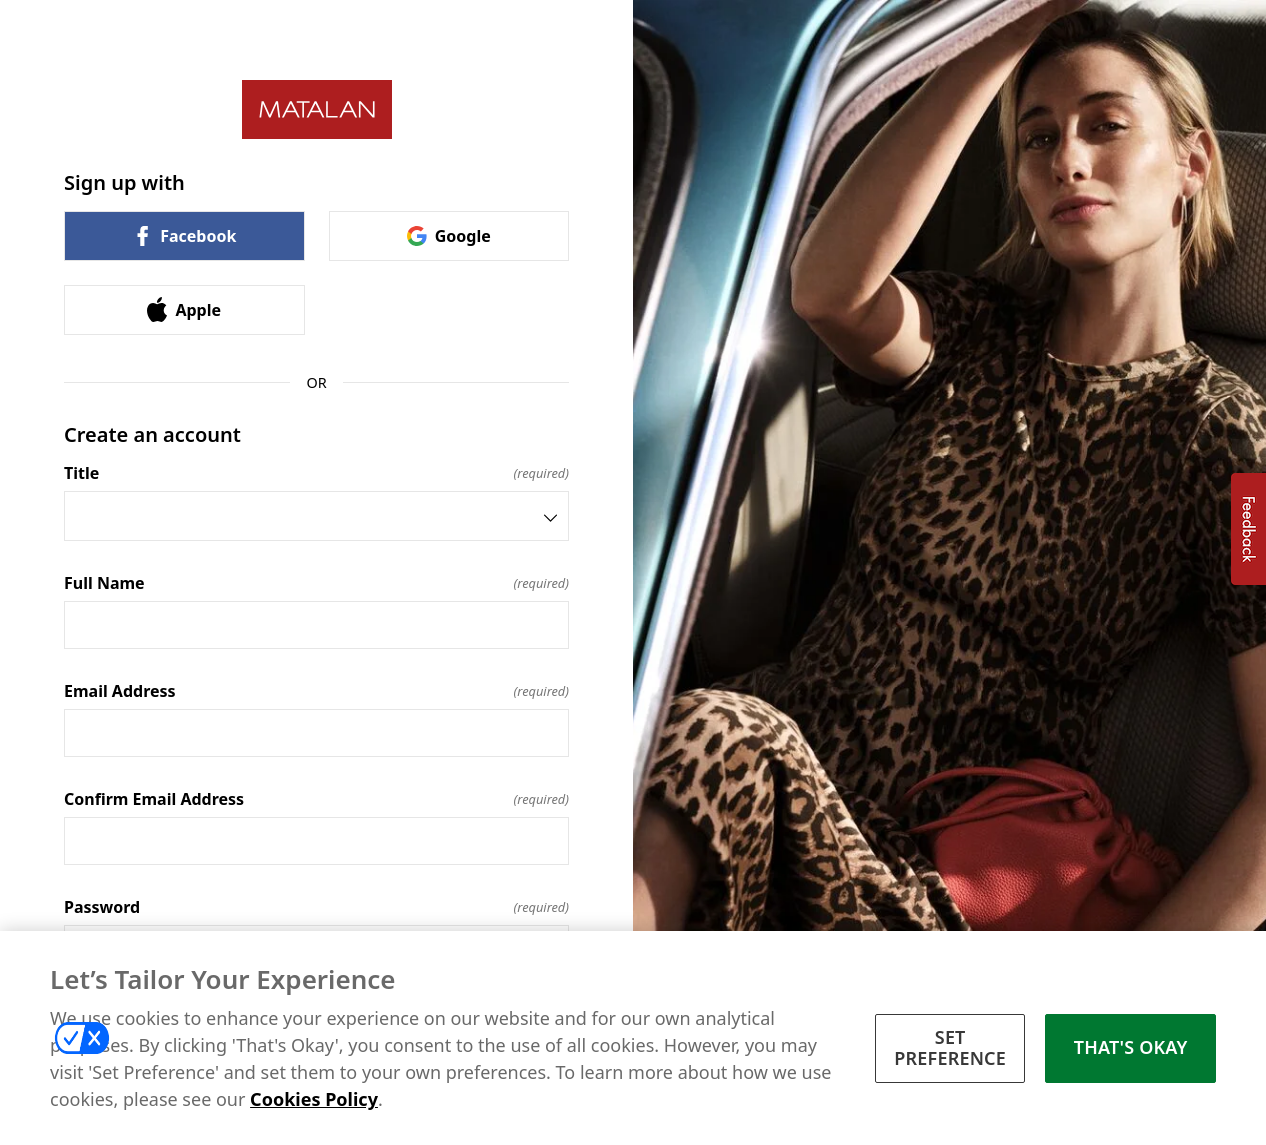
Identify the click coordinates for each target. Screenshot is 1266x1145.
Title (316, 473)
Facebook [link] (184, 236)
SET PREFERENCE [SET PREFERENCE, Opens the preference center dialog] (950, 1050)
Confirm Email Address (316, 799)
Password (316, 907)
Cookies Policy (314, 1101)
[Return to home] (316, 109)
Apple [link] (184, 309)
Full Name (316, 583)
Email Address (316, 691)
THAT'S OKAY (1131, 1050)
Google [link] (449, 236)
